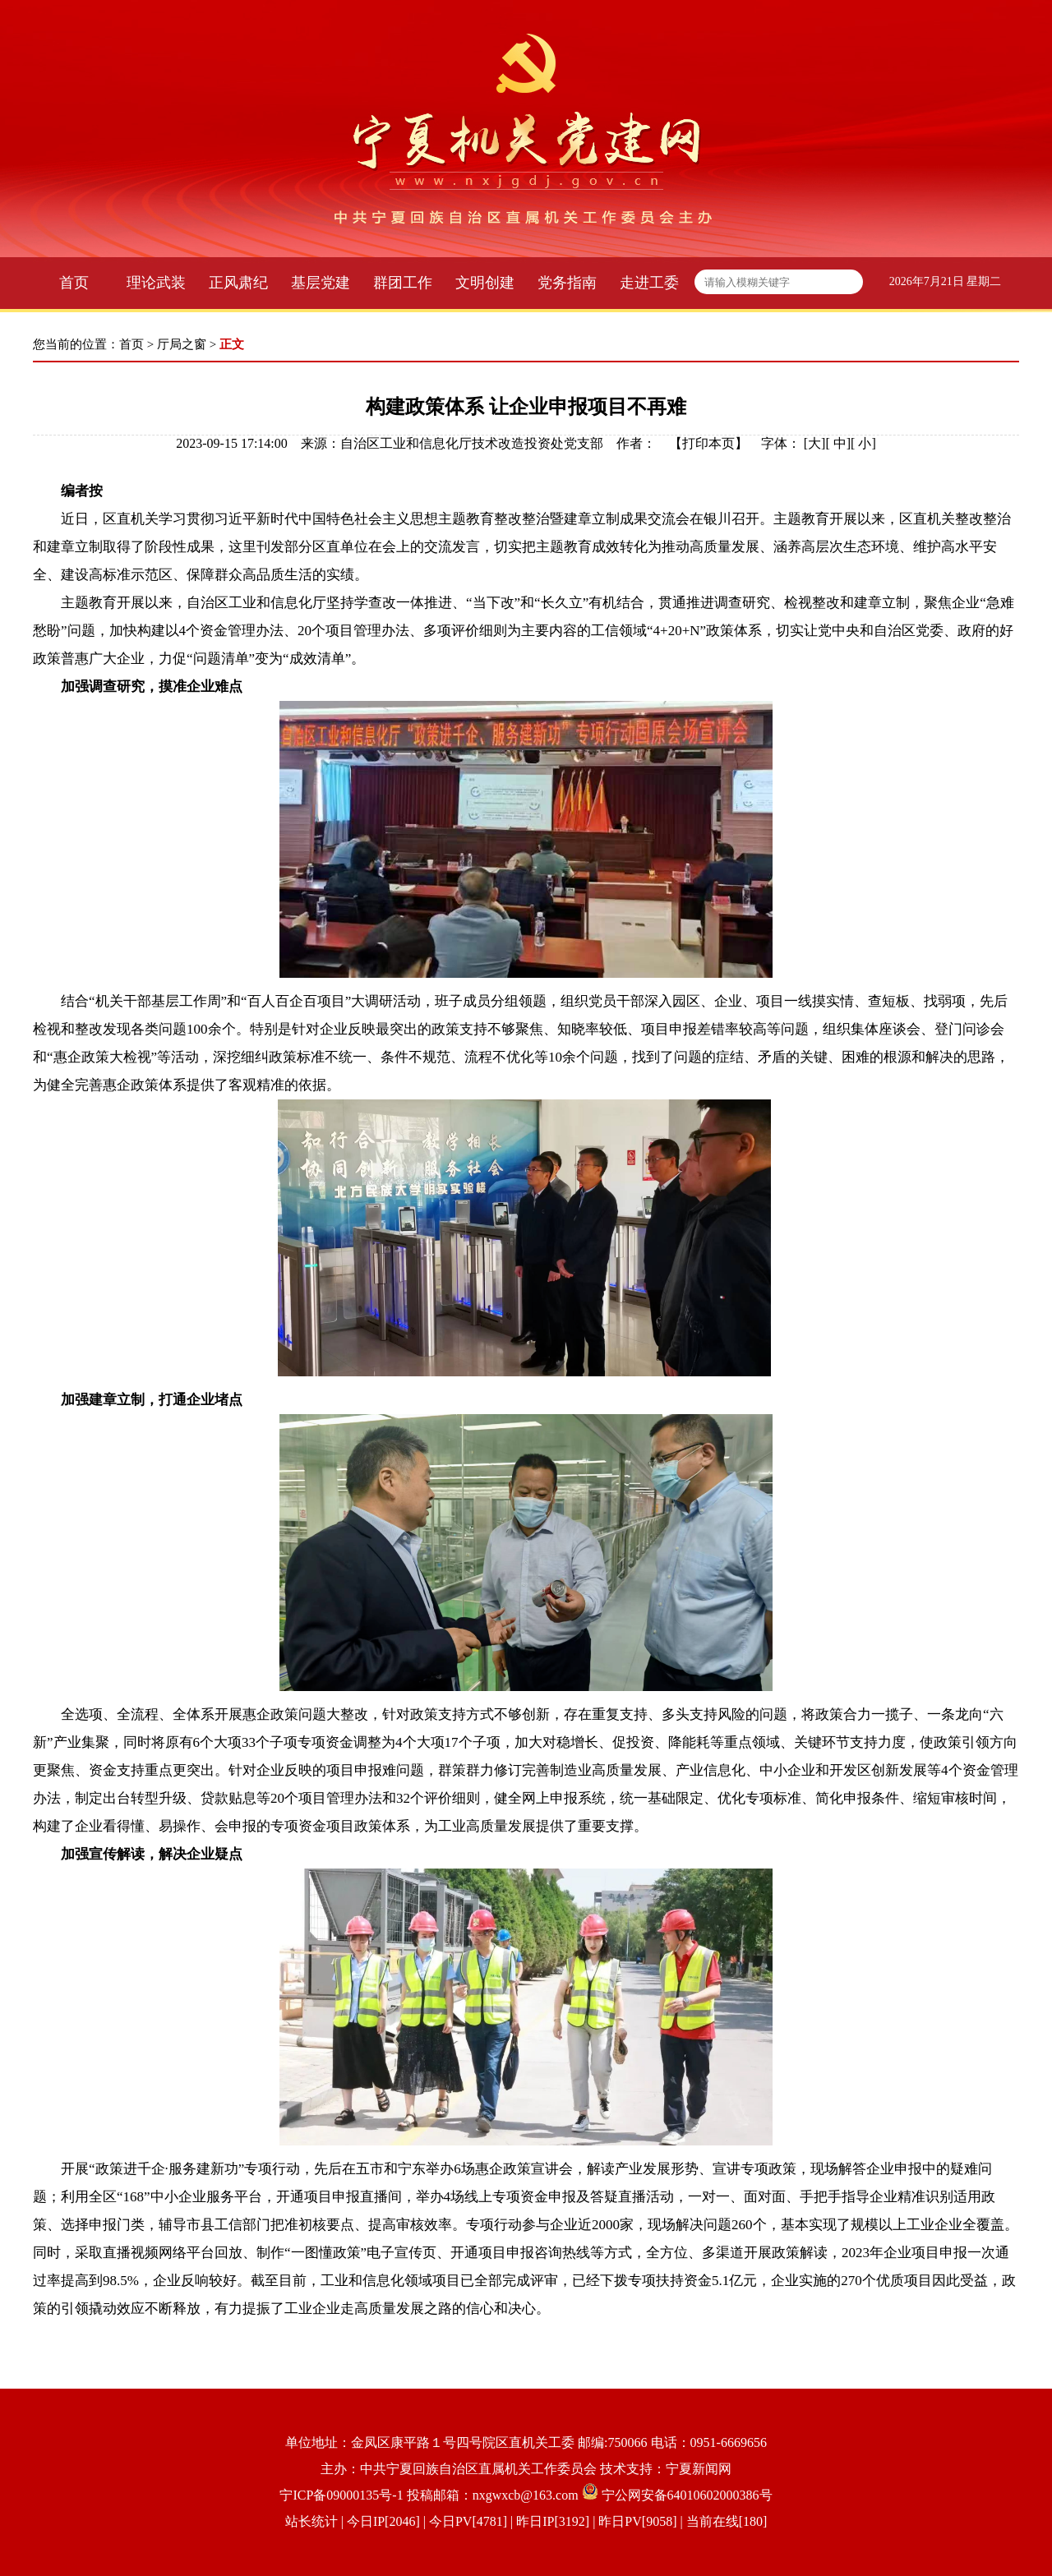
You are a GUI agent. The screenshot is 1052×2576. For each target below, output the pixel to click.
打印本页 (708, 443)
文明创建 (484, 282)
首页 (74, 282)
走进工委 (649, 282)
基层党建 (320, 282)
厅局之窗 (181, 344)
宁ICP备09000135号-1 (341, 2495)
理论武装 (156, 282)
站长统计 (311, 2521)
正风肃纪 (238, 282)
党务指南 (567, 282)
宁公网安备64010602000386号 (687, 2495)
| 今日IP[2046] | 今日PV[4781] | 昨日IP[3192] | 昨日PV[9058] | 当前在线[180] (553, 2521)
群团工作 (402, 282)
